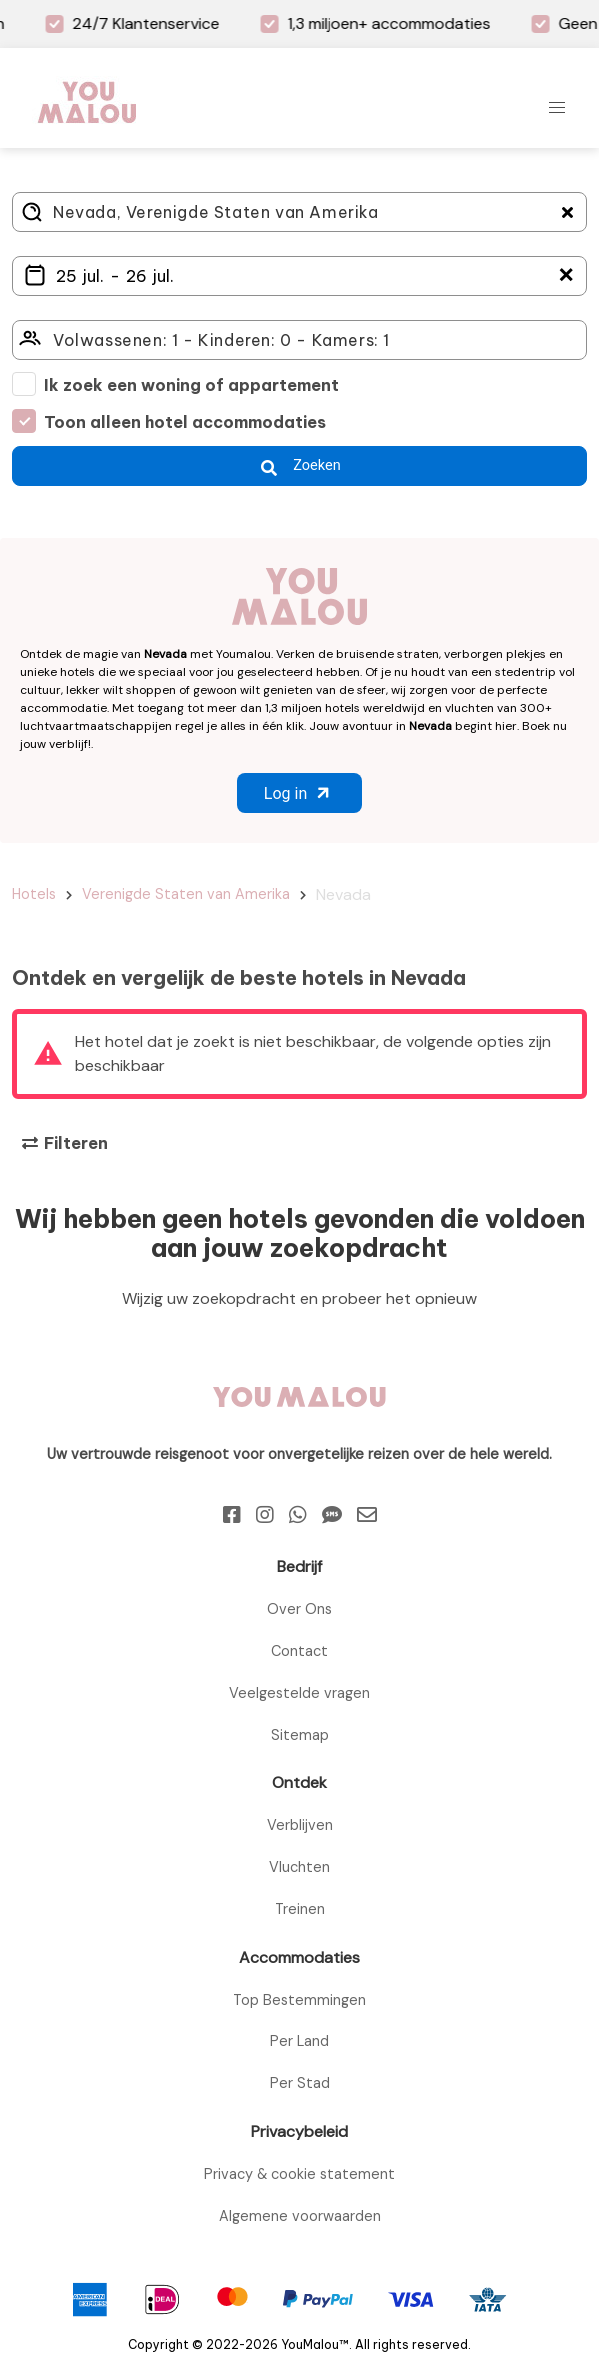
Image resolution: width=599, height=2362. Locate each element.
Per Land (299, 2041)
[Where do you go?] (299, 212)
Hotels (34, 894)
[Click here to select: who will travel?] (299, 340)
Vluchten (299, 1867)
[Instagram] (265, 1515)
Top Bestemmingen (299, 2000)
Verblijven (300, 1825)
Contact (299, 1651)
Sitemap (300, 1735)
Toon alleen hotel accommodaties (185, 422)
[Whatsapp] (298, 1515)
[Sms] (332, 1515)
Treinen (300, 1909)
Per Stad (300, 2083)
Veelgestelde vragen (299, 1693)
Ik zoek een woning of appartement (191, 385)
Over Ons (299, 1609)
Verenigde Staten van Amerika (186, 894)
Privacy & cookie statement (299, 2174)
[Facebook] (232, 1515)
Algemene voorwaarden (300, 2216)
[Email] (367, 1515)
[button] (557, 108)
